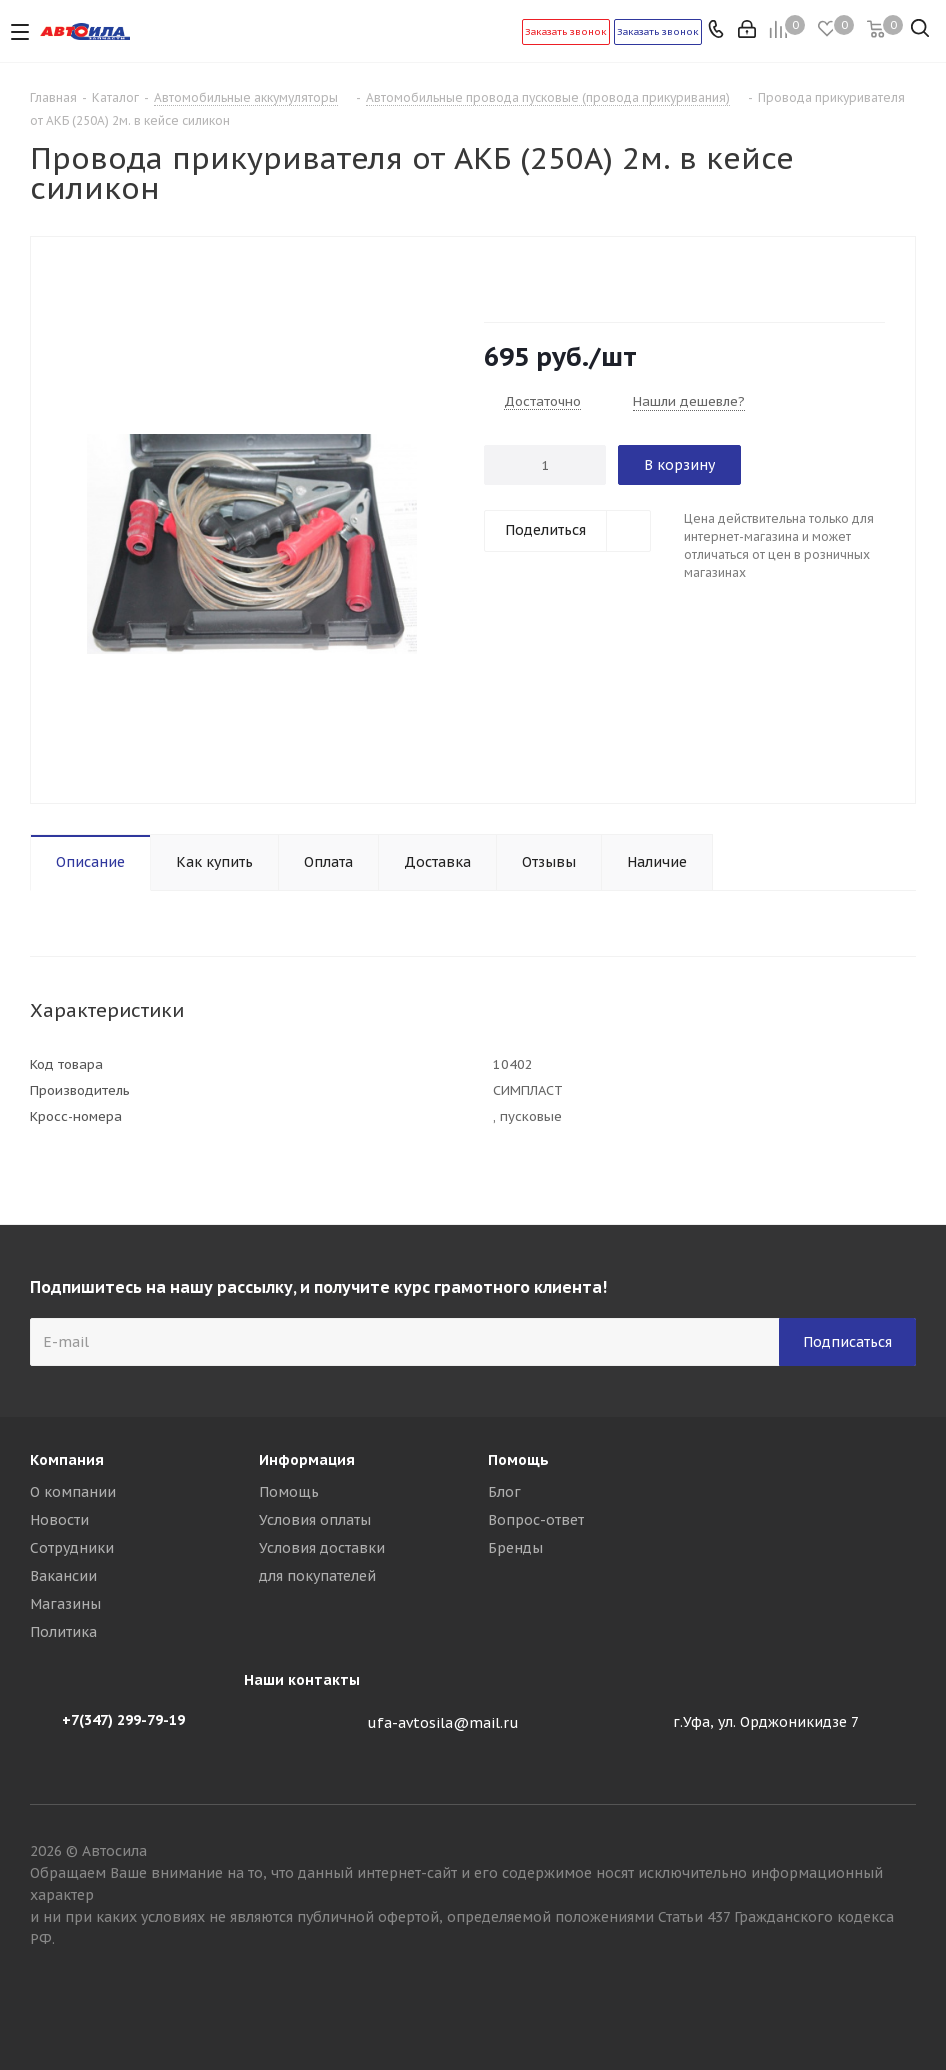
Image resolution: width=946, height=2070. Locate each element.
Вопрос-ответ (536, 1520)
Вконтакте (901, 1999)
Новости (59, 1520)
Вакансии (63, 1576)
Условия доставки (322, 1548)
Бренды (515, 1548)
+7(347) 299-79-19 (123, 1720)
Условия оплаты (315, 1520)
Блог (504, 1492)
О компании (73, 1492)
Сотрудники (72, 1548)
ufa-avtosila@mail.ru (443, 1723)
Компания (67, 1460)
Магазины (65, 1604)
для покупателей (317, 1576)
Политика (63, 1632)
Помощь (289, 1492)
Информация (307, 1460)
